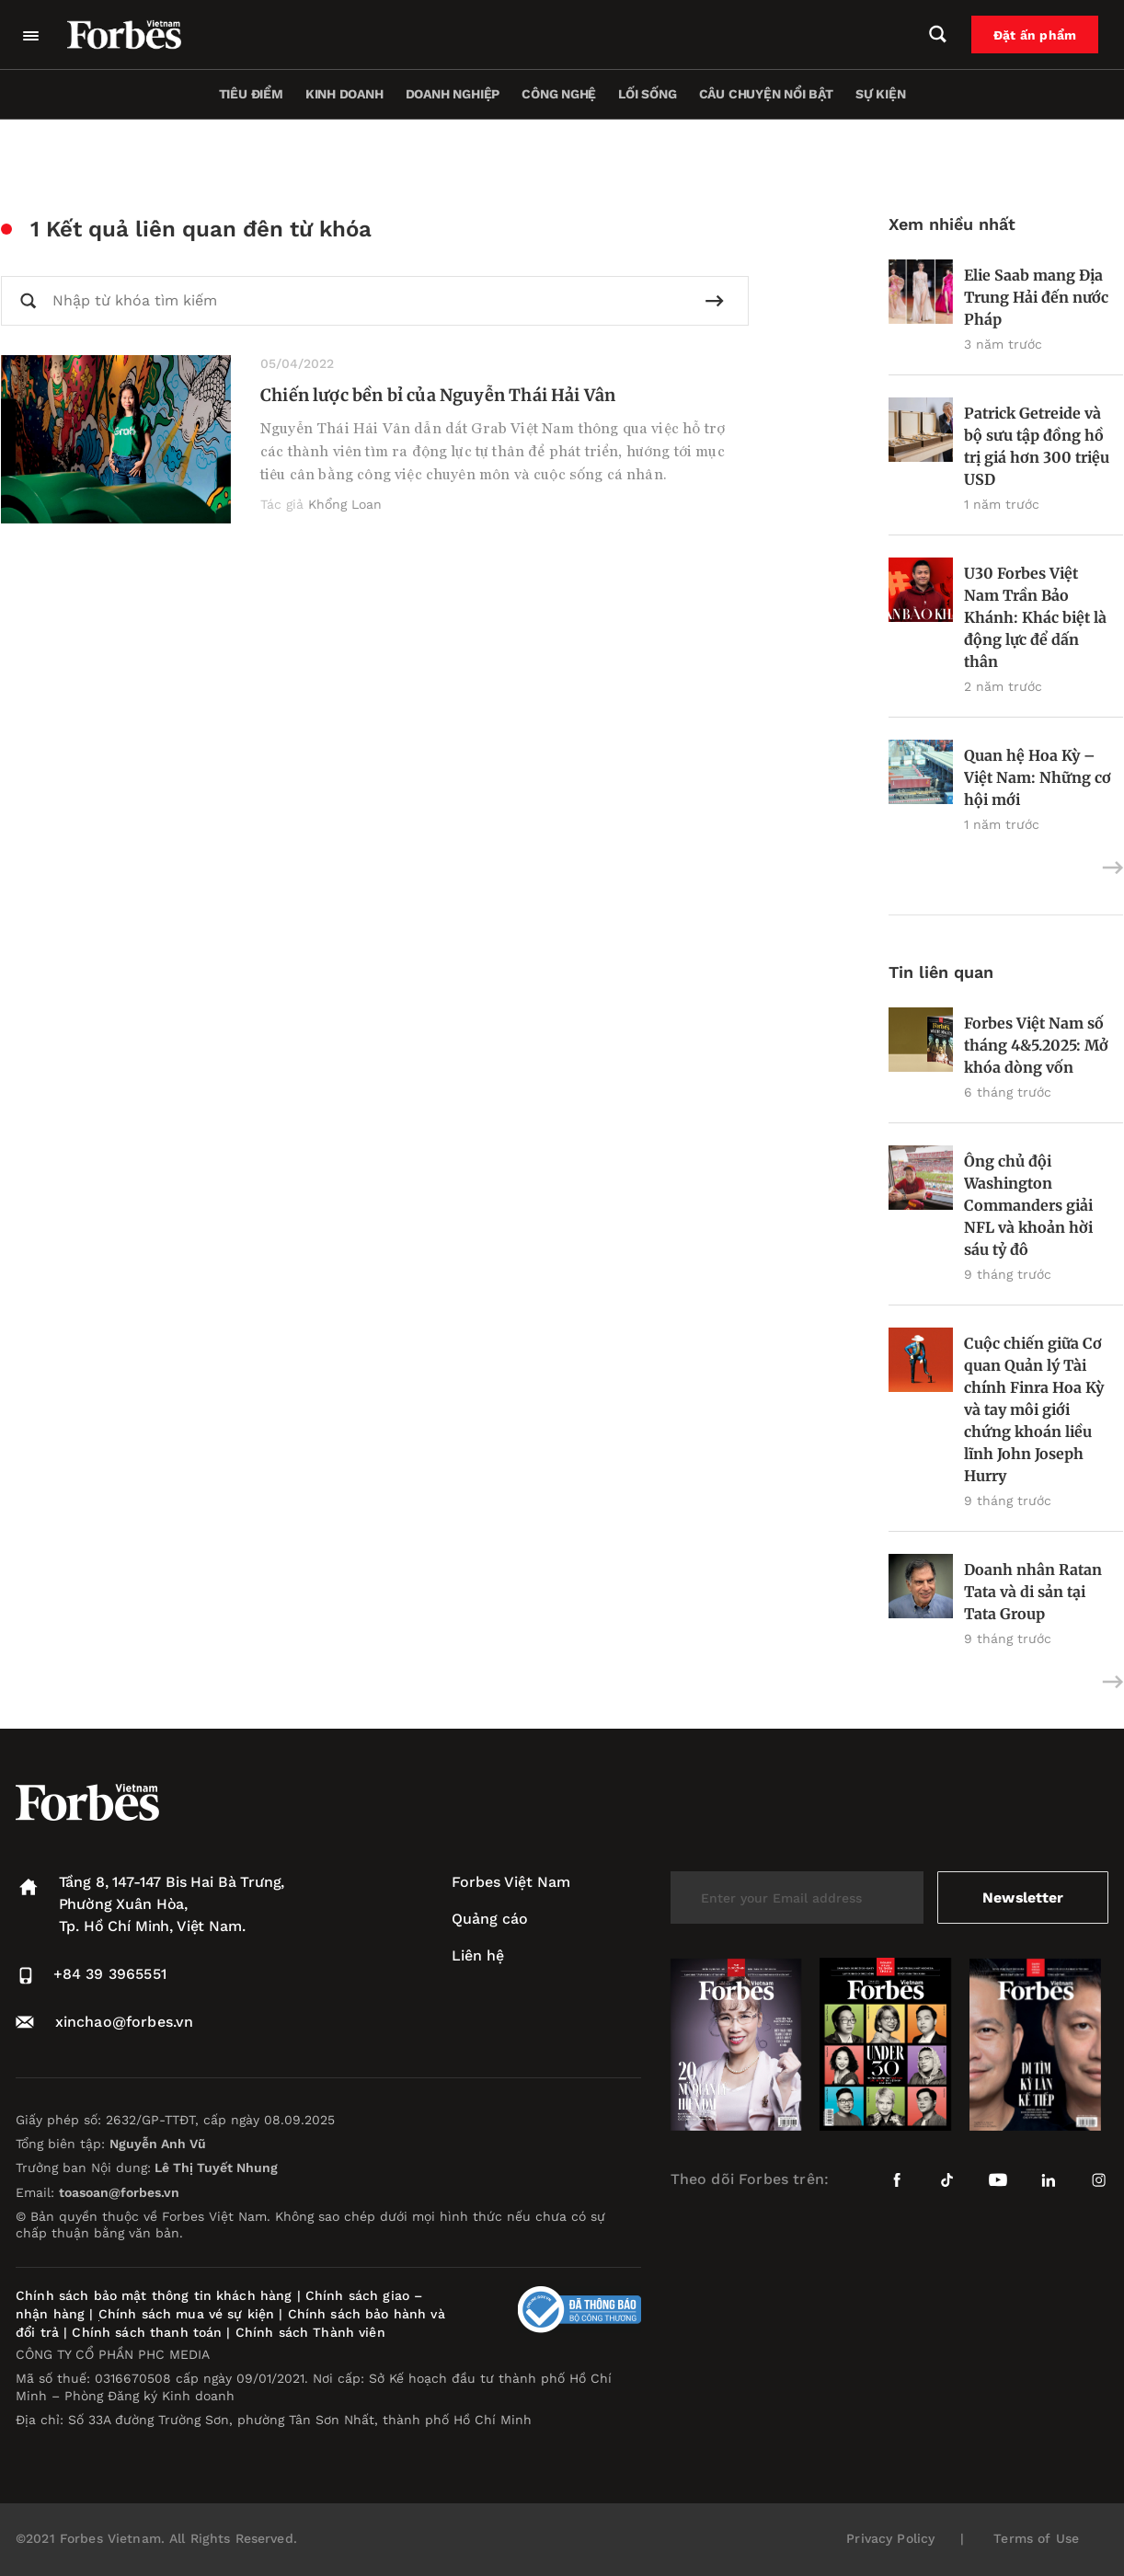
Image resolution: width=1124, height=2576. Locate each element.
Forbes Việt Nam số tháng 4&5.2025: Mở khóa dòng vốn (1036, 1045)
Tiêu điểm (251, 93)
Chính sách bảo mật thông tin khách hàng (154, 2295)
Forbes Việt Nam (511, 1882)
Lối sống (647, 93)
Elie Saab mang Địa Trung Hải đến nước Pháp (1036, 297)
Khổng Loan (345, 504)
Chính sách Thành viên (310, 2332)
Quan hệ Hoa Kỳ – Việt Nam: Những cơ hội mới (1037, 777)
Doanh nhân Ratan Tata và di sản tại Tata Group (1033, 1591)
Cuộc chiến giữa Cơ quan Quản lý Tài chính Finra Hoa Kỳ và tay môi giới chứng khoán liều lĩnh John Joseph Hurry (1034, 1409)
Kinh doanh (344, 93)
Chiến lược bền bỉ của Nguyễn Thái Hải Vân (437, 395)
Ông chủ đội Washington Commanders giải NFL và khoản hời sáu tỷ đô (1028, 1205)
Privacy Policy (890, 2538)
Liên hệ (478, 1955)
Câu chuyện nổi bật (766, 93)
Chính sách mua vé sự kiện (189, 2313)
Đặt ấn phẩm (1037, 35)
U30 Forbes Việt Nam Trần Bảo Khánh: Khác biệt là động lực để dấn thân (1035, 617)
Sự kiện (880, 93)
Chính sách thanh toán (147, 2332)
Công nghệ (559, 93)
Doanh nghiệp (452, 93)
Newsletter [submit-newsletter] (1022, 1897)
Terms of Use (1036, 2538)
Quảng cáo (490, 1918)
